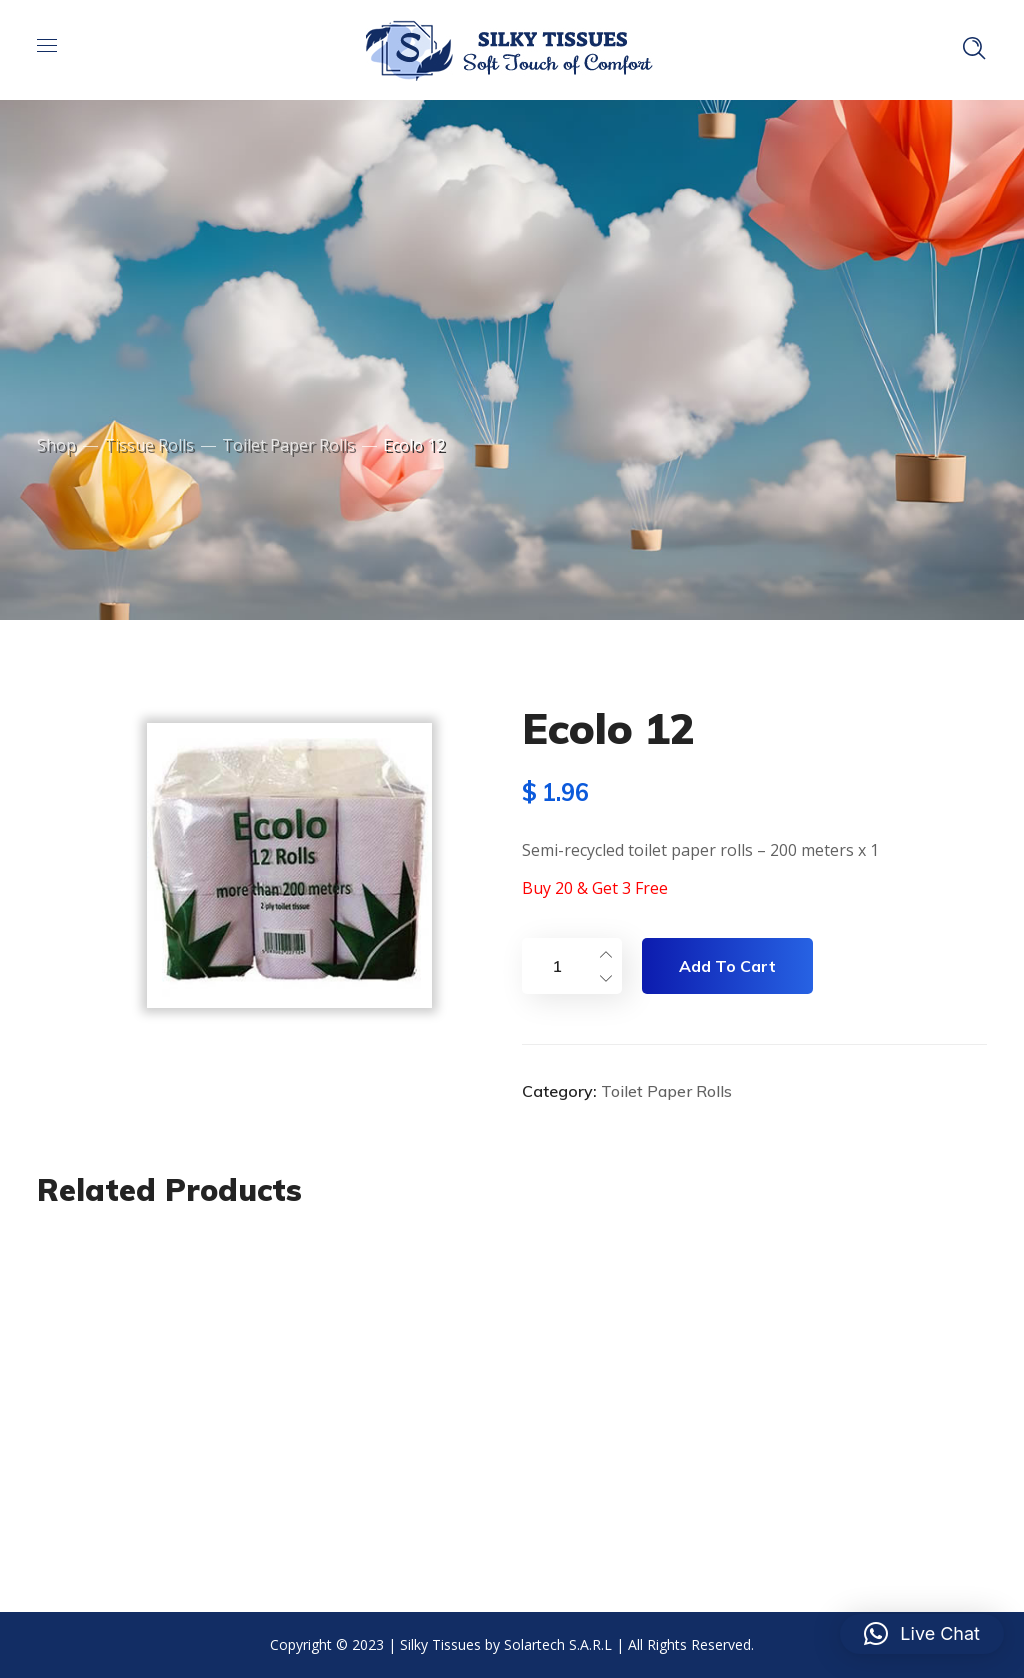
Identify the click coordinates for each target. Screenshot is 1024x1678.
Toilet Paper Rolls (288, 445)
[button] (922, 1634)
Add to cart (727, 966)
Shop (56, 445)
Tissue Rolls (149, 445)
